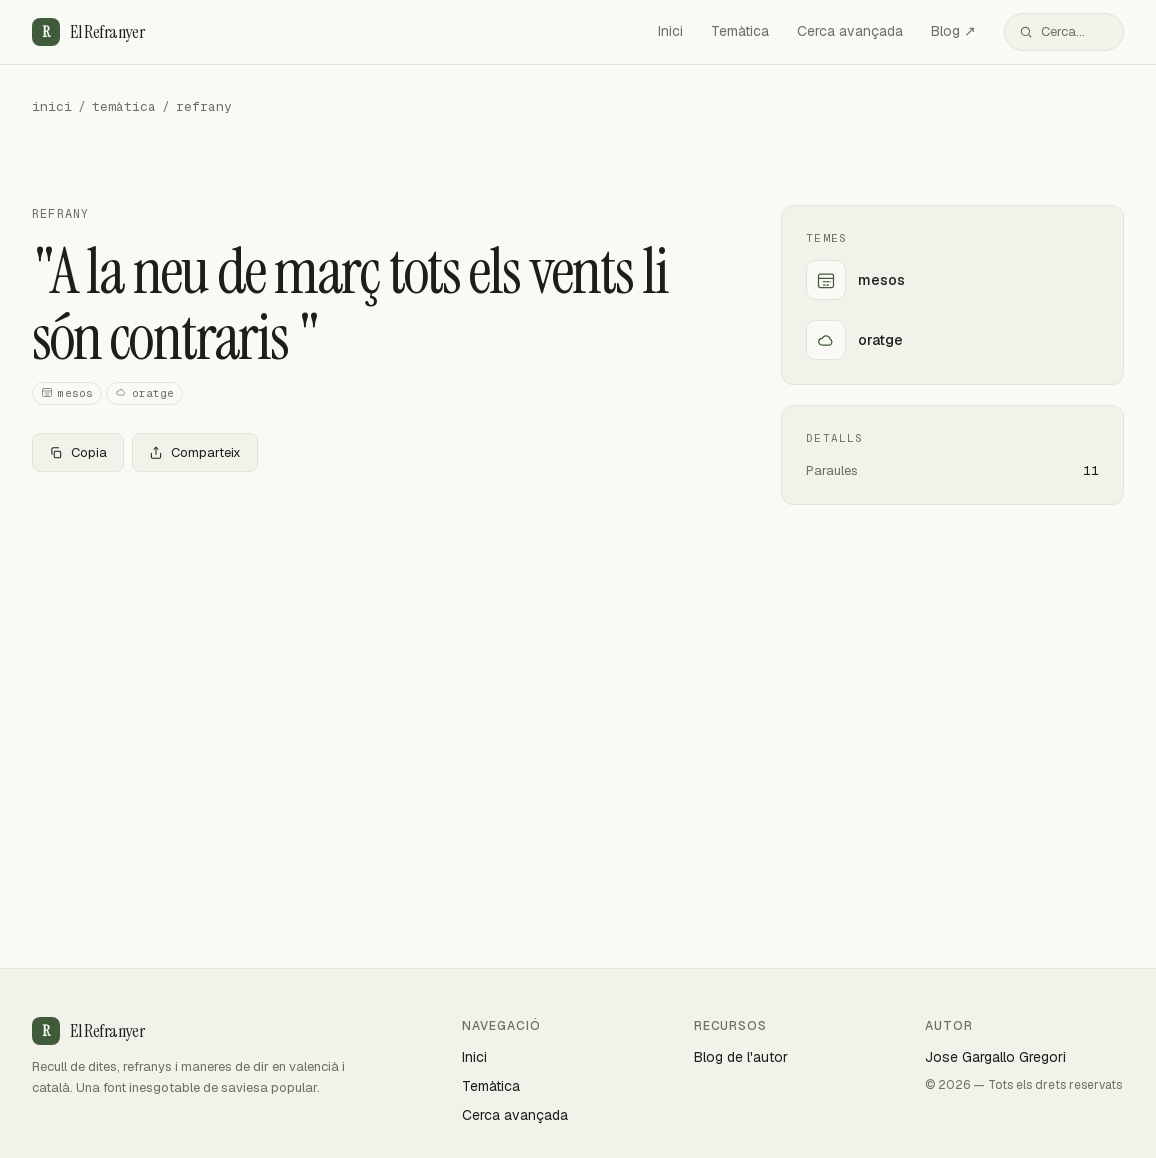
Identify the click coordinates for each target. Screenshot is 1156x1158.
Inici (670, 31)
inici (52, 106)
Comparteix (195, 452)
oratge (144, 393)
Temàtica (740, 31)
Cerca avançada (850, 31)
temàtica (124, 106)
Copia (78, 452)
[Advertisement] (374, 636)
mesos (67, 393)
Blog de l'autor (741, 1057)
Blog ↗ (953, 31)
